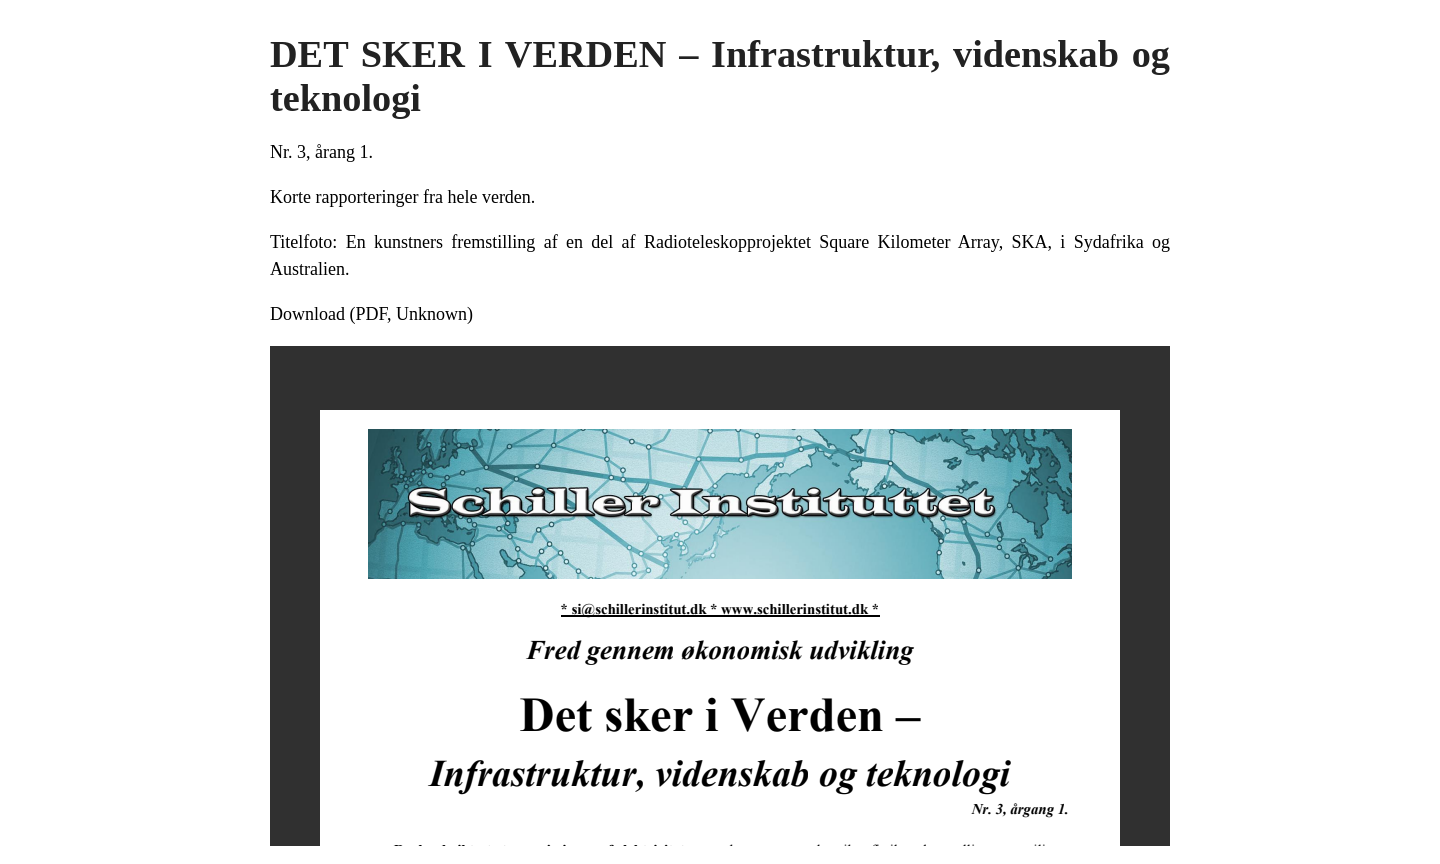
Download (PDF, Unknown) (371, 314)
